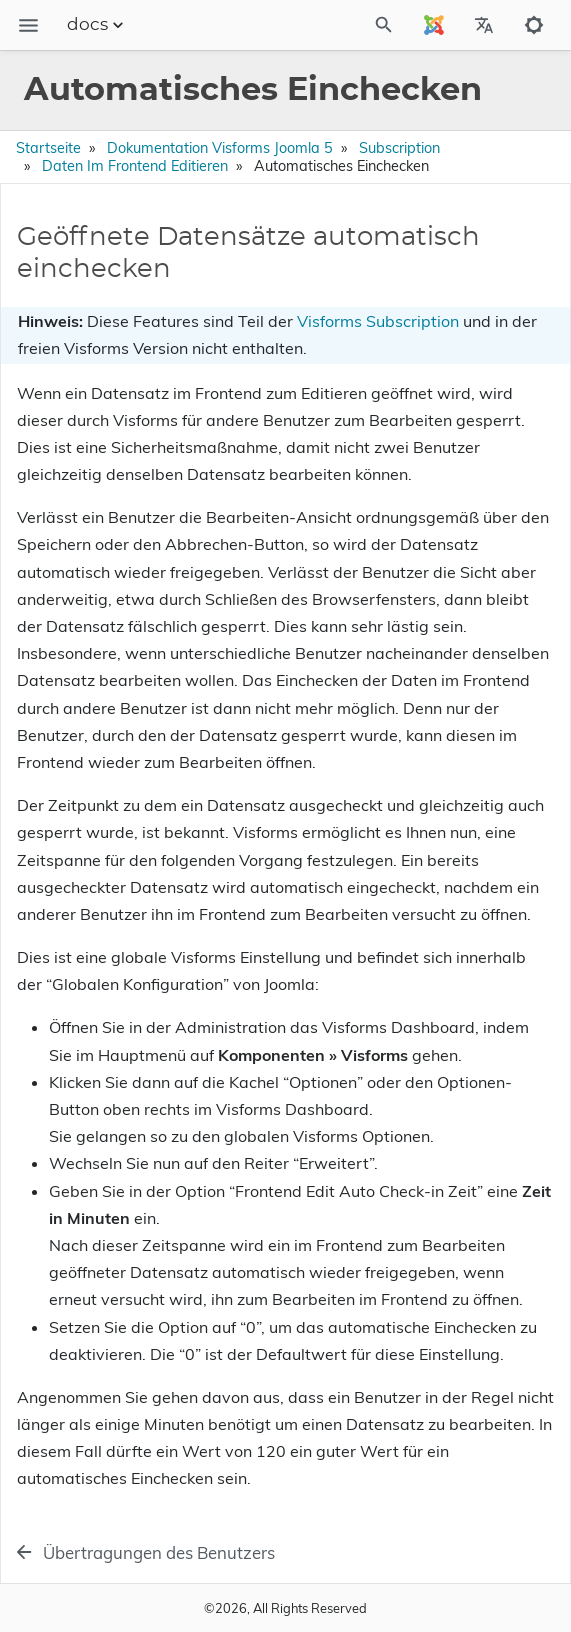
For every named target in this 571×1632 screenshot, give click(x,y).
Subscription (399, 148)
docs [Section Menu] (97, 25)
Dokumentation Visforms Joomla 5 (220, 148)
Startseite (48, 148)
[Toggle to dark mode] (534, 25)
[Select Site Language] (434, 25)
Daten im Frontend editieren (135, 166)
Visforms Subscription (378, 321)
